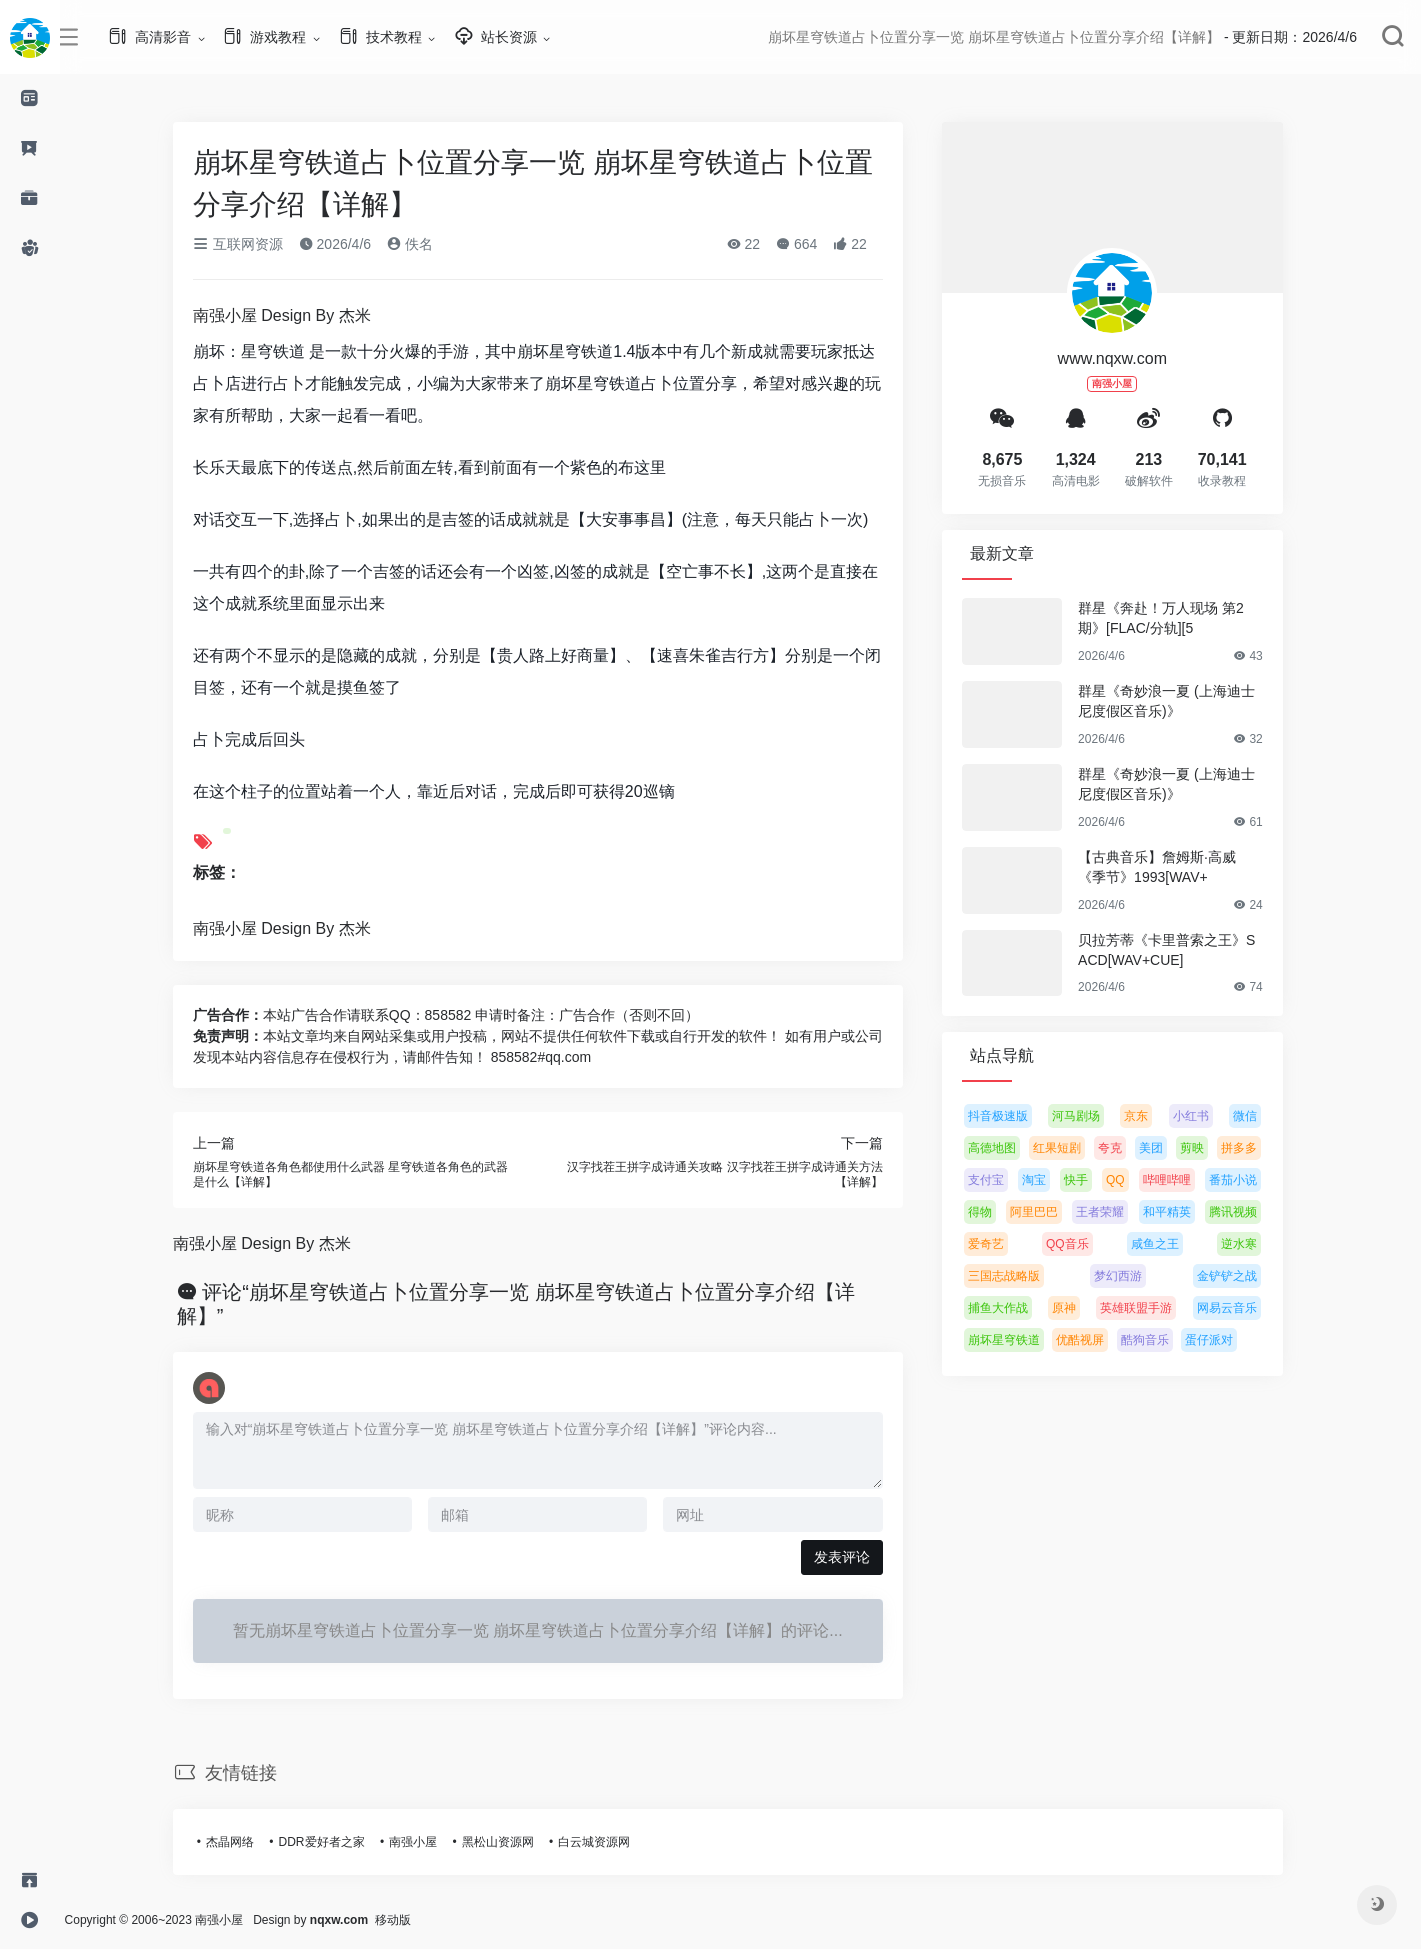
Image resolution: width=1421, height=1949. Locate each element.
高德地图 (1005, 1148)
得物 (993, 1212)
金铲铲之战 (1240, 1276)
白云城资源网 (607, 1842)
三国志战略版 (1017, 1276)
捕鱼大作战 (1011, 1308)
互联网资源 (251, 244)
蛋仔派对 (1222, 1340)
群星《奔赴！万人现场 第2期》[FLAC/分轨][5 (1174, 618)
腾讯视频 (1246, 1212)
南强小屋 (426, 1842)
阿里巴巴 (1047, 1212)
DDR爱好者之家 (334, 1842)
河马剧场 (1089, 1116)
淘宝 (1047, 1180)
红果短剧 (1070, 1148)
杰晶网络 (243, 1842)
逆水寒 (1252, 1244)
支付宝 (999, 1180)
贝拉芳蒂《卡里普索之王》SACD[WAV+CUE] (1179, 950)
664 (809, 244)
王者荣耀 (1113, 1212)
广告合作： (241, 1015)
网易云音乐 (1239, 1308)
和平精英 (1179, 1212)
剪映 (1205, 1148)
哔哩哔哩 (1179, 1180)
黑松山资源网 (510, 1842)
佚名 (423, 244)
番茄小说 (1245, 1180)
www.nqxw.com (1124, 358)
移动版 (418, 1920)
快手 (1089, 1180)
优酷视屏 (1093, 1340)
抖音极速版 (1011, 1116)
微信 (1258, 1116)
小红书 (1203, 1116)
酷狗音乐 (1157, 1340)
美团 (1164, 1148)
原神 (1077, 1308)
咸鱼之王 (1167, 1244)
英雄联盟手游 (1149, 1308)
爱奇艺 (999, 1244)
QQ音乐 (1080, 1244)
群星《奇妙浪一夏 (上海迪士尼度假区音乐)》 (1179, 701)
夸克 (1123, 1148)
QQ (1128, 1180)
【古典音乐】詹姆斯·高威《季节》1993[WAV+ (1170, 867)
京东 (1149, 1116)
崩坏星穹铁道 (1017, 1340)
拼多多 (1252, 1148)
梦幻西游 (1131, 1276)
